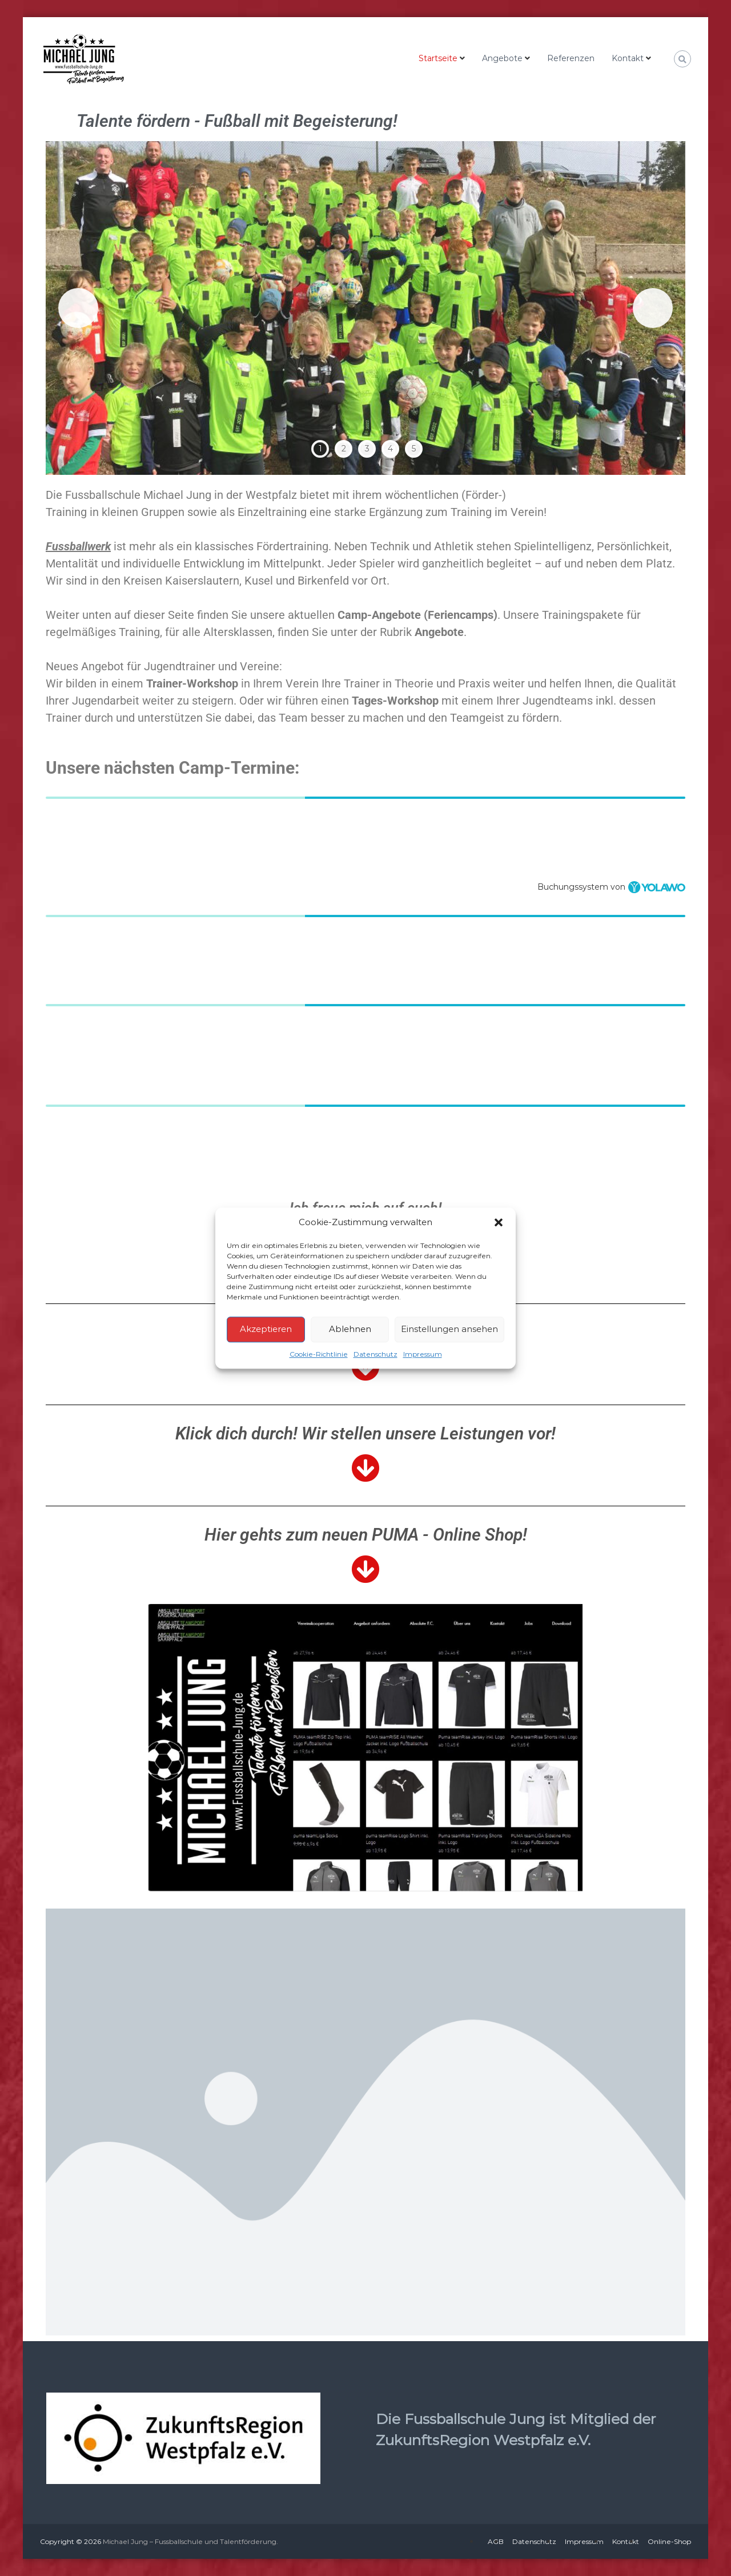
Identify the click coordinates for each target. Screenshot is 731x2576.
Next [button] (653, 308)
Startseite (438, 58)
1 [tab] (320, 448)
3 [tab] (367, 448)
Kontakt (628, 58)
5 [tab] (414, 448)
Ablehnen (350, 1328)
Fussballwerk (78, 546)
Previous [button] (78, 308)
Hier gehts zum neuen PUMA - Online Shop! (365, 1535)
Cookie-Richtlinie (319, 1354)
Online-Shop (669, 2541)
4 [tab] (390, 448)
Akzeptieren (266, 1328)
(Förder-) (483, 495)
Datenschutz (375, 1354)
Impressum (422, 1354)
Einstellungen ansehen (449, 1328)
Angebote (502, 58)
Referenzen (571, 58)
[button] (498, 1223)
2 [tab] (344, 448)
